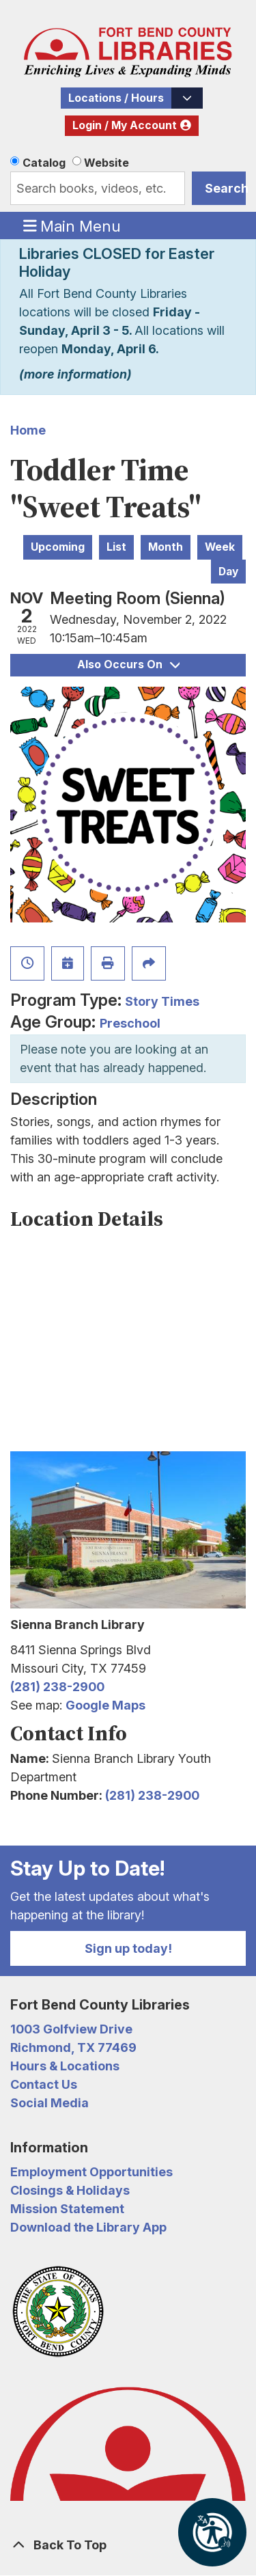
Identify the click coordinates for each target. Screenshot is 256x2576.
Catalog (44, 162)
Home (28, 430)
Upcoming (58, 546)
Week (220, 546)
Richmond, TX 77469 (73, 2047)
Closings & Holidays (70, 2190)
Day (228, 571)
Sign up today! (128, 1948)
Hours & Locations (64, 2066)
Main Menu (72, 225)
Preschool (130, 1023)
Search (225, 188)
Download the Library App (88, 2227)
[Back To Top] (128, 2545)
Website (106, 162)
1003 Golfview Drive (71, 2029)
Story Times (162, 1001)
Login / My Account (124, 125)
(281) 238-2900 (57, 1687)
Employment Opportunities (91, 2172)
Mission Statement (67, 2209)
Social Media (49, 2103)
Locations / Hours (116, 98)
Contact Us (43, 2084)
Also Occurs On (128, 664)
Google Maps (105, 1705)
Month (165, 546)
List (116, 546)
